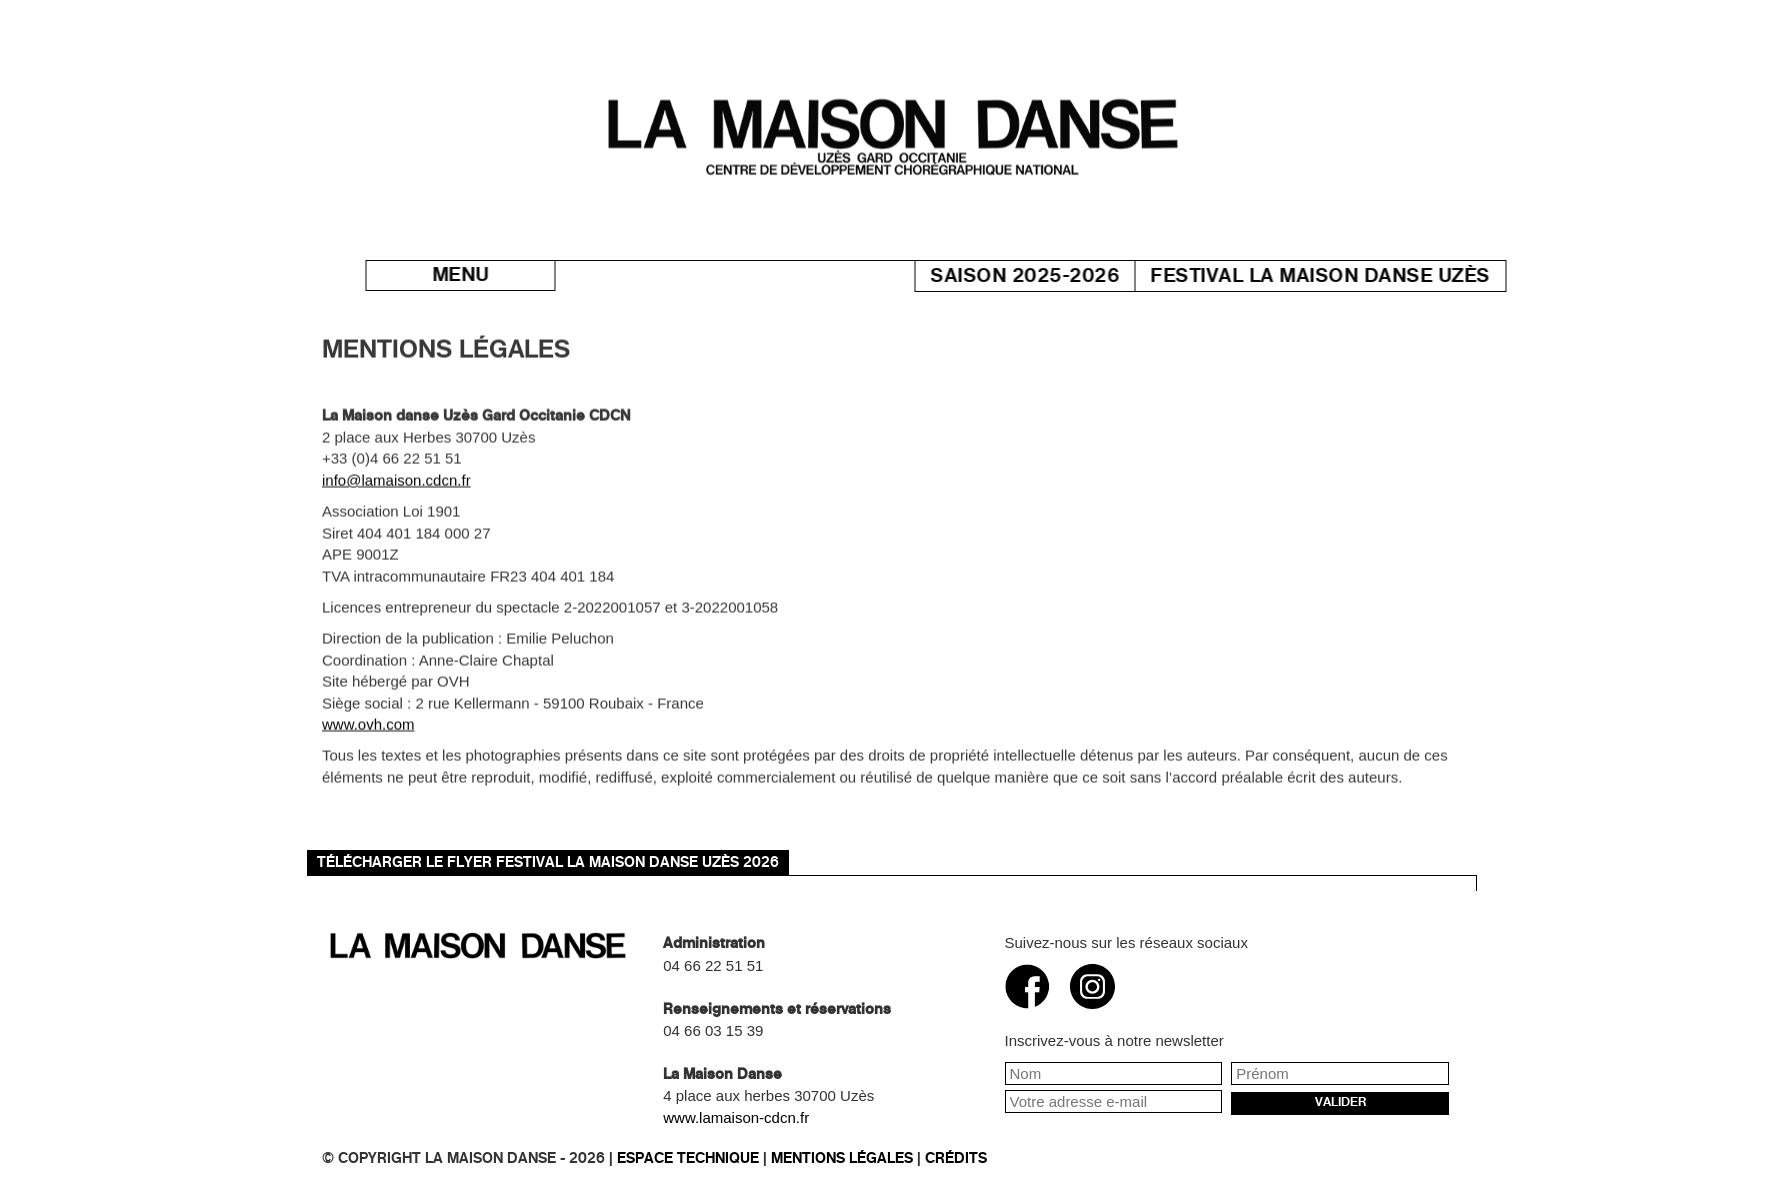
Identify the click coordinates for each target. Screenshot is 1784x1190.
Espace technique (688, 1158)
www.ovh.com (368, 734)
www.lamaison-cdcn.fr (736, 1117)
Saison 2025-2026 (1062, 276)
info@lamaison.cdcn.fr (396, 490)
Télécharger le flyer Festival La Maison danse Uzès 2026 (548, 862)
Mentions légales (842, 1158)
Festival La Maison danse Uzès (1358, 276)
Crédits (956, 1158)
